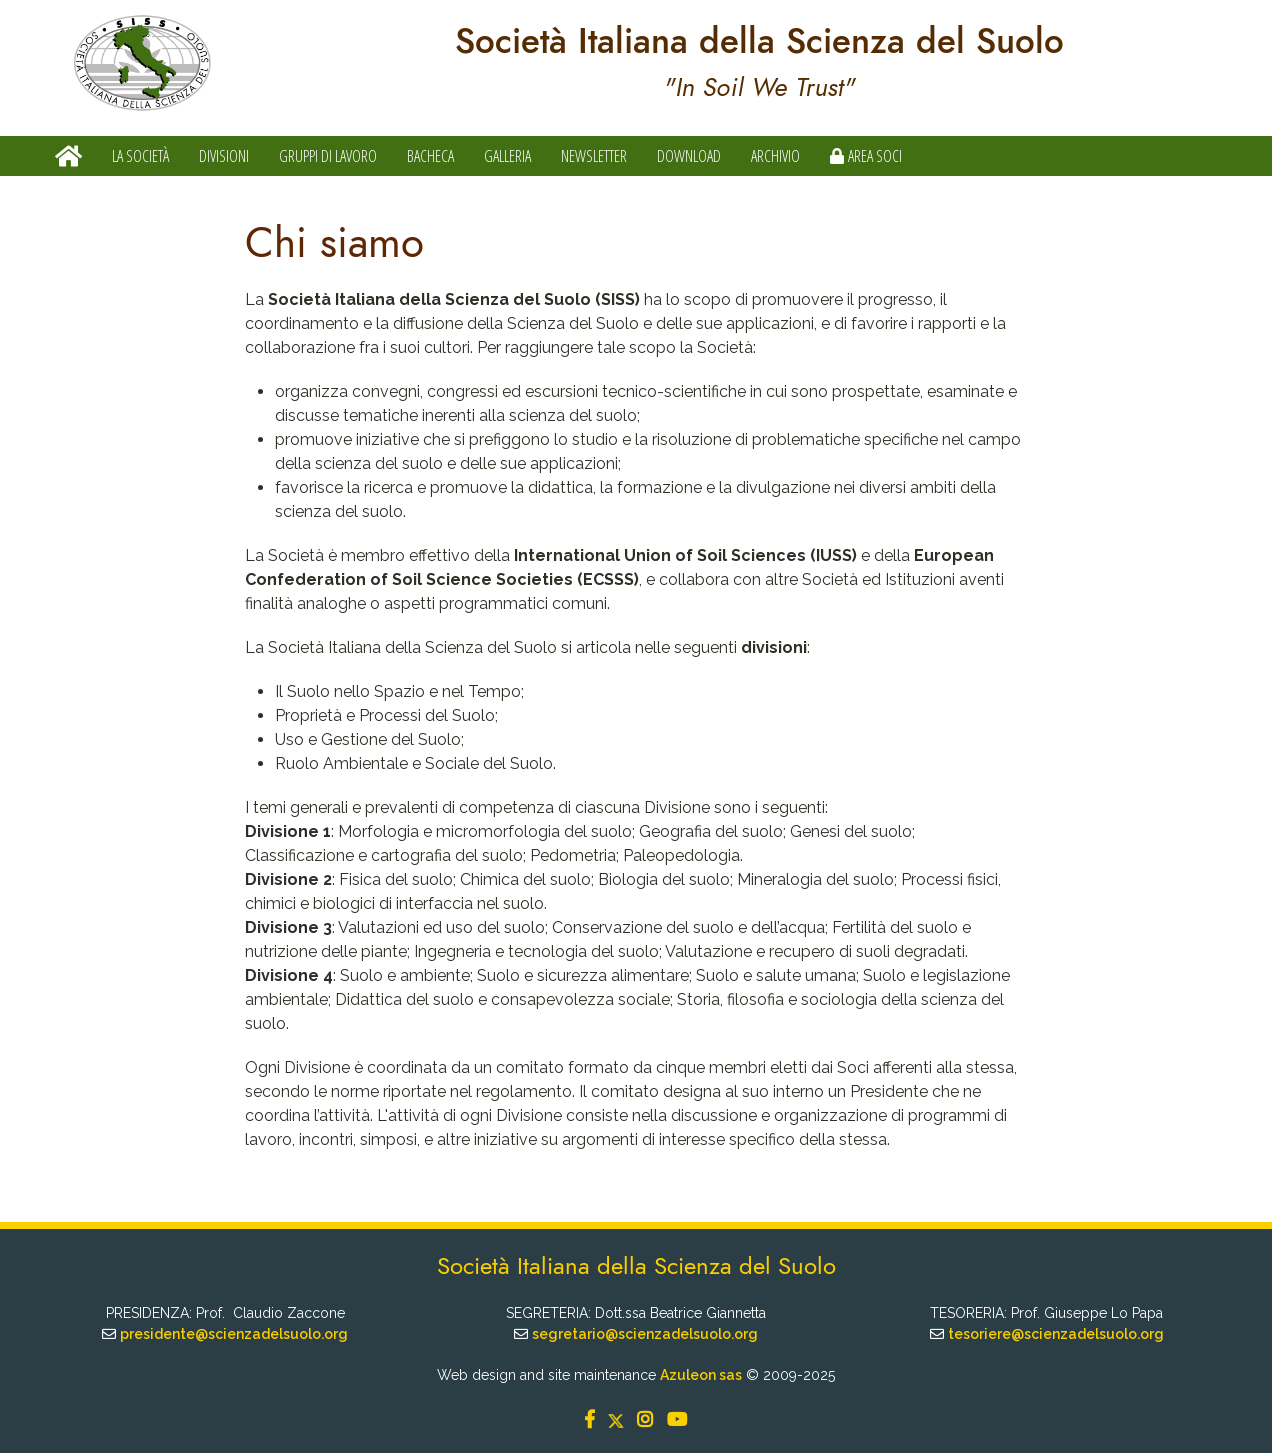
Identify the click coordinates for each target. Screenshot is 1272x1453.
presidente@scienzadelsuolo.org (234, 1334)
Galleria (507, 156)
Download (689, 156)
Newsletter (594, 156)
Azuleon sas (701, 1375)
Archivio (775, 156)
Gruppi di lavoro (328, 156)
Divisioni (224, 156)
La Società (140, 156)
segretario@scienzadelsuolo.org (645, 1334)
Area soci (866, 156)
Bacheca (430, 156)
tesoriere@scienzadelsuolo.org (1056, 1334)
